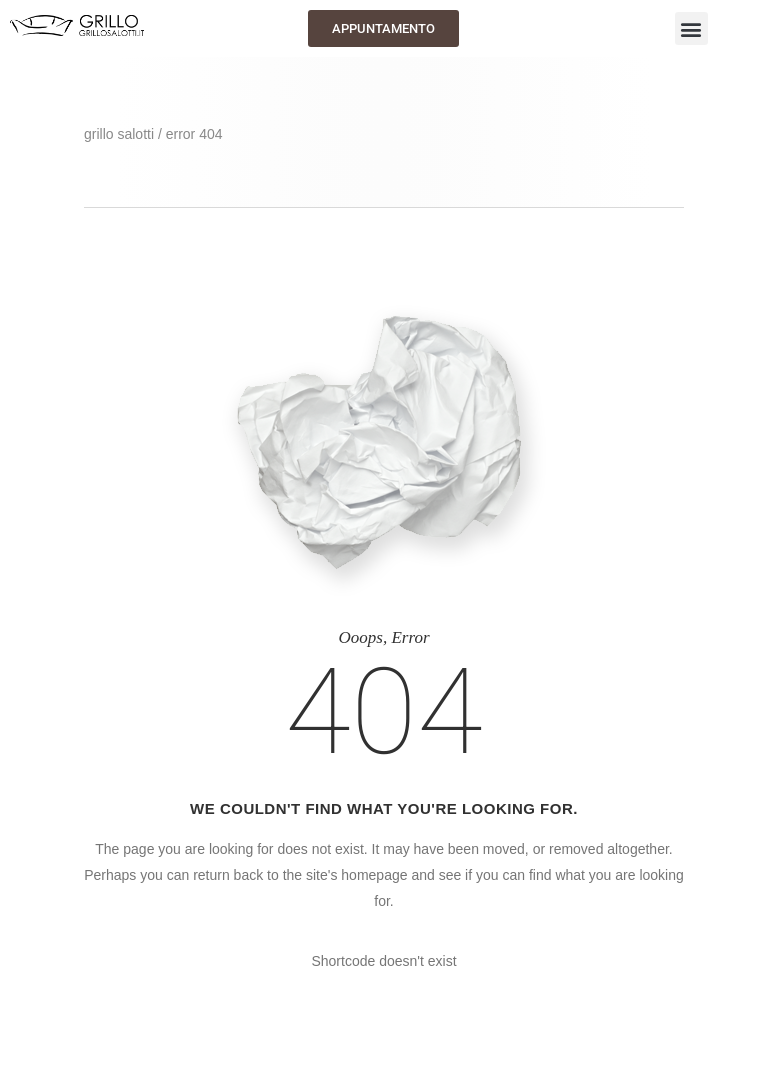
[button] (691, 28)
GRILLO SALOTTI (119, 134)
